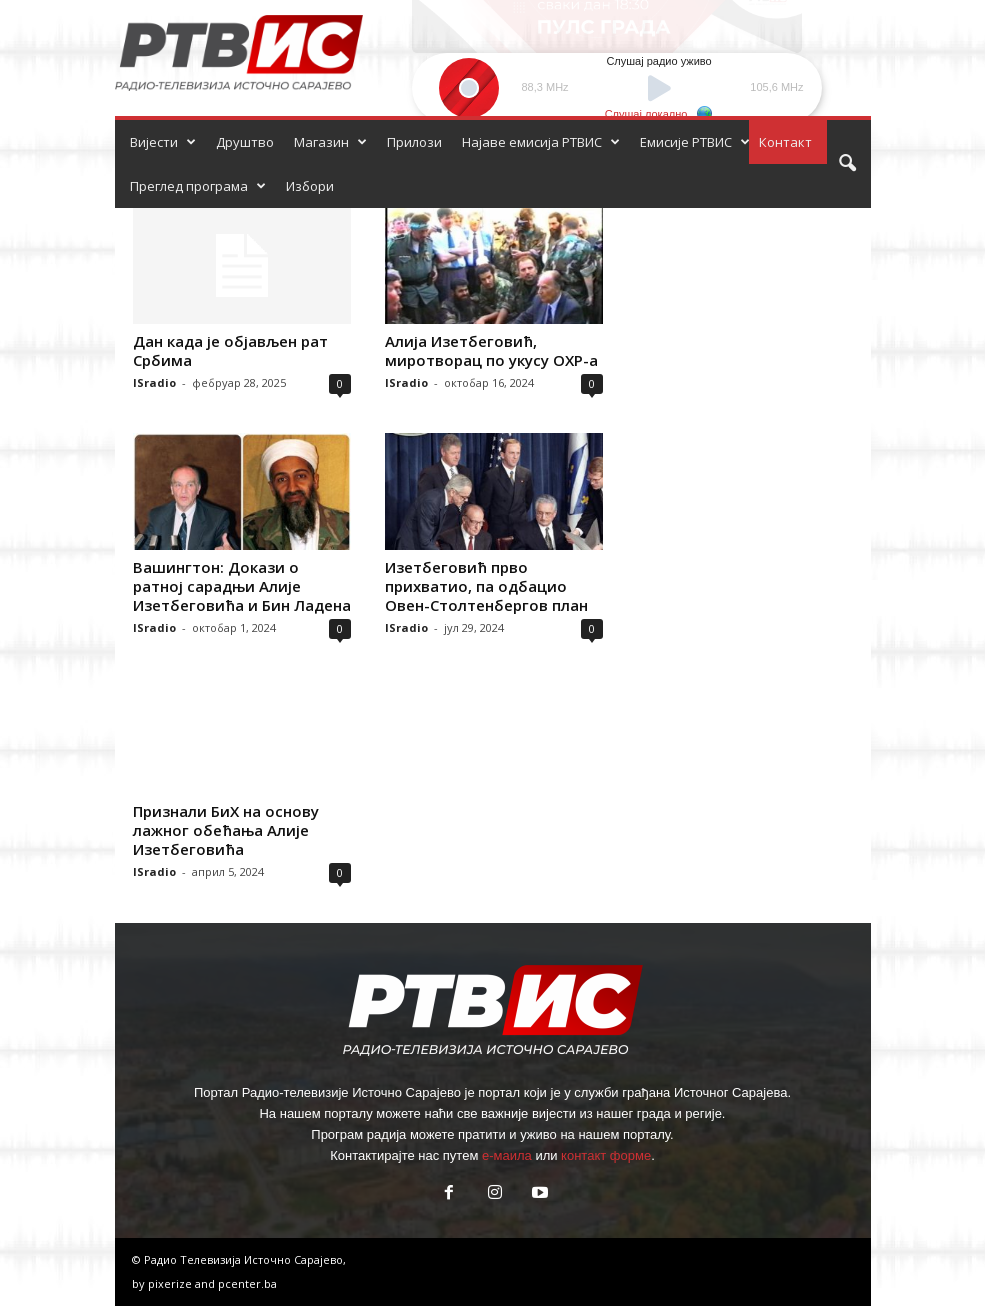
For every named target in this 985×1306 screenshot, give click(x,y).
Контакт (785, 142)
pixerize (171, 1283)
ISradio (154, 382)
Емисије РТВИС (695, 142)
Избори (310, 186)
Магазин (330, 142)
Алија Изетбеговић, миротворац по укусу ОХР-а (491, 350)
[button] (847, 164)
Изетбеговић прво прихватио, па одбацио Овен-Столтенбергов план (486, 586)
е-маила (507, 1155)
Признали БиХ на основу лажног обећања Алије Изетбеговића (226, 830)
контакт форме (606, 1155)
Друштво (245, 142)
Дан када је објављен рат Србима (230, 350)
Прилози (414, 142)
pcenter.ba (247, 1283)
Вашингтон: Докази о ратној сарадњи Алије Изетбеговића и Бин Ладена (242, 586)
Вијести (163, 142)
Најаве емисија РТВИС (541, 142)
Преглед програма (198, 186)
